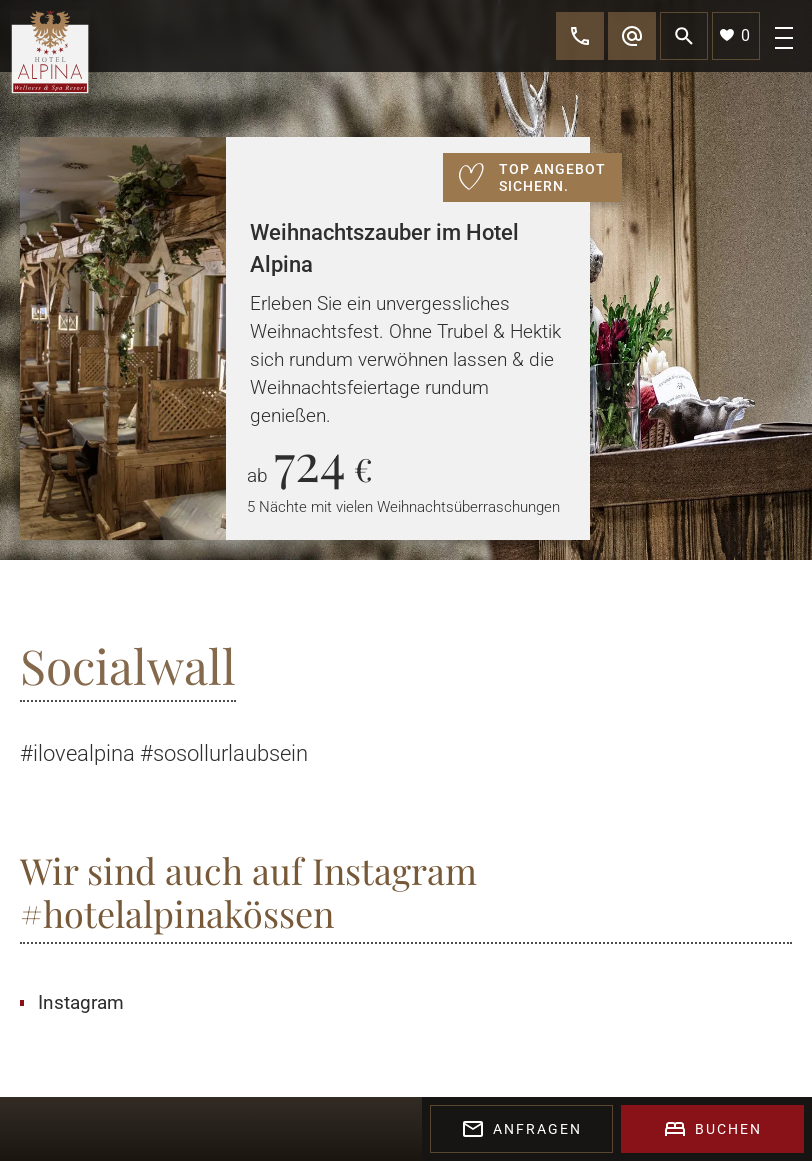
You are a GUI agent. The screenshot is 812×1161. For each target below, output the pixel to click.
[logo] (50, 53)
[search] (684, 36)
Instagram (81, 1002)
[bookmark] (736, 36)
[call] (580, 36)
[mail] (632, 36)
